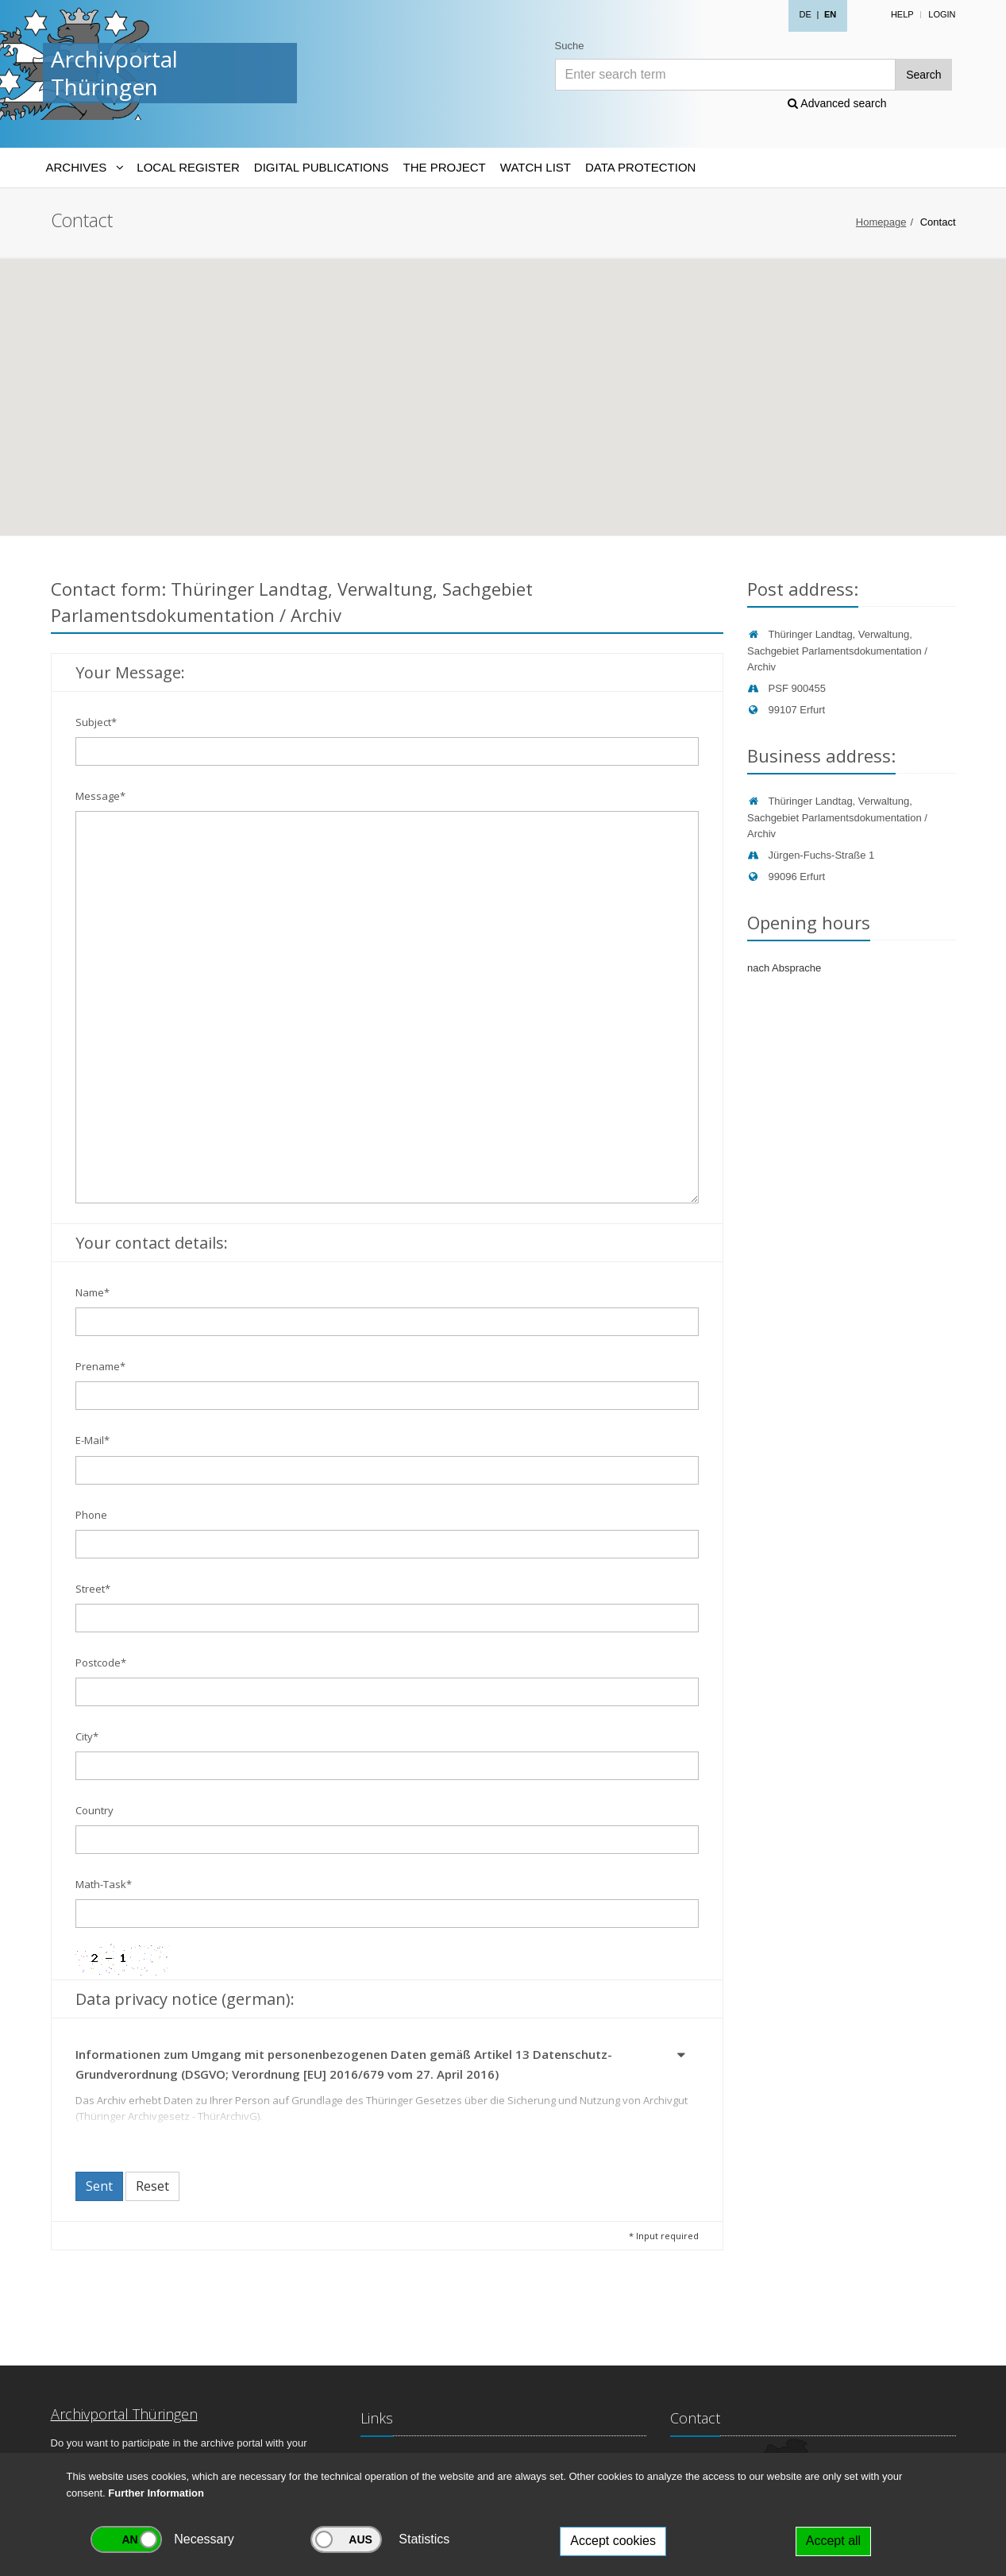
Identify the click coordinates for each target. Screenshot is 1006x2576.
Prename (100, 1366)
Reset (152, 2186)
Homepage (881, 222)
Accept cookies (613, 2540)
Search (923, 74)
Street (92, 1589)
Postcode (100, 1662)
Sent (99, 2186)
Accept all (833, 2540)
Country (94, 1810)
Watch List (535, 167)
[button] (682, 2057)
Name (92, 1292)
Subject (96, 722)
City (86, 1736)
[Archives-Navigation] (84, 167)
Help (902, 14)
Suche (569, 46)
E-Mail (92, 1440)
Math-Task (103, 1884)
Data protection (640, 167)
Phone (91, 1515)
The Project (444, 167)
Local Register (188, 167)
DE (805, 14)
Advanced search (837, 103)
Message (100, 796)
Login (941, 14)
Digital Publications (321, 167)
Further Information (156, 2493)
